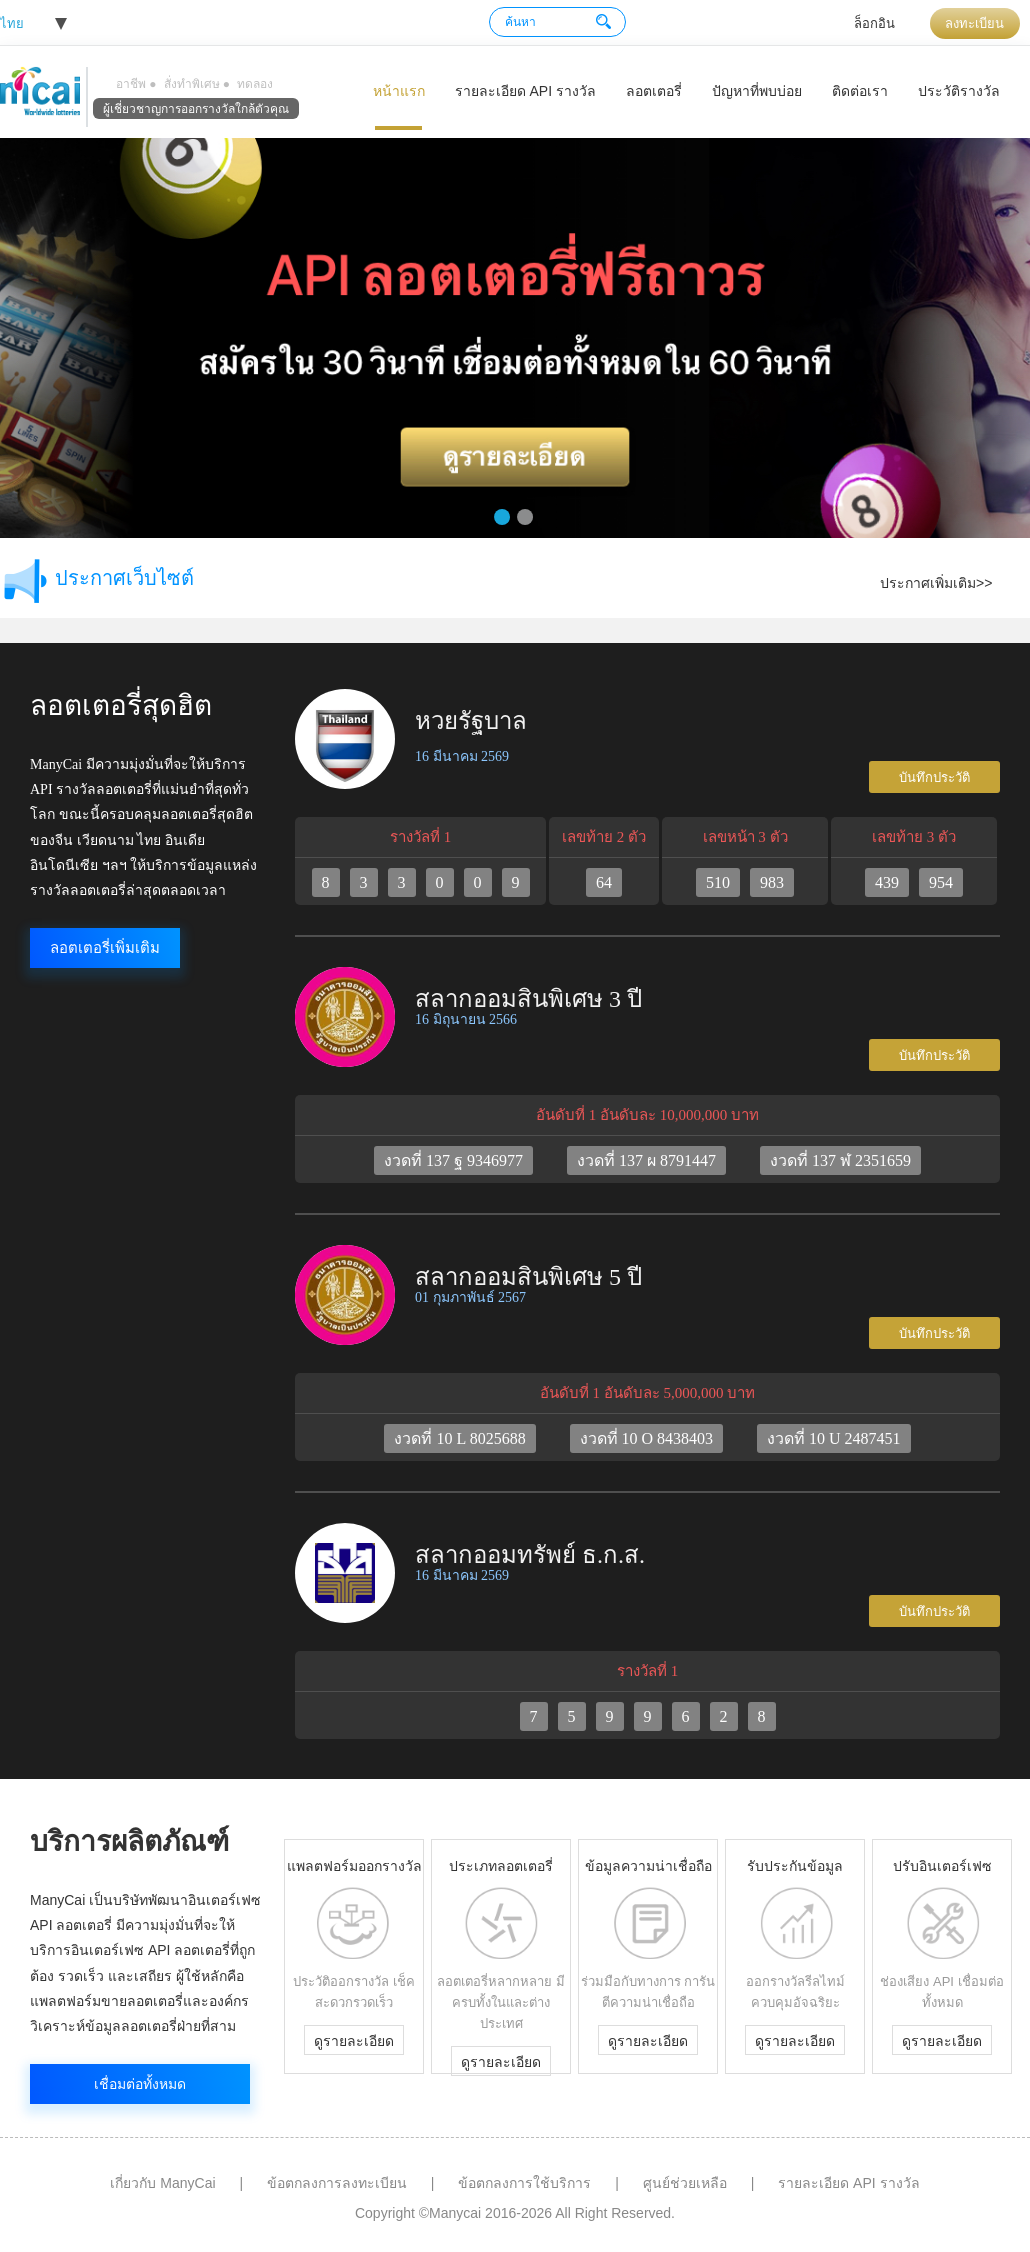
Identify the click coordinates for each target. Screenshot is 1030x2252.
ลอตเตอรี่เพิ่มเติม (105, 947)
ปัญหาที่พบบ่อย (757, 91)
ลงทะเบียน (974, 23)
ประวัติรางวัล (959, 91)
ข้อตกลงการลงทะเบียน (337, 2183)
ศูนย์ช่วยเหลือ (685, 2183)
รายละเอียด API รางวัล (525, 91)
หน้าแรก (399, 91)
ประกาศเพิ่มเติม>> (936, 583)
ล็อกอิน (874, 23)
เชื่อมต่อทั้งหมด (140, 2084)
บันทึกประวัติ (934, 777)
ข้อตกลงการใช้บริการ (524, 2183)
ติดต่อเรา (860, 91)
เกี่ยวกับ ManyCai (162, 2183)
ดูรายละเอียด (354, 2041)
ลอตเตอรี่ (654, 91)
